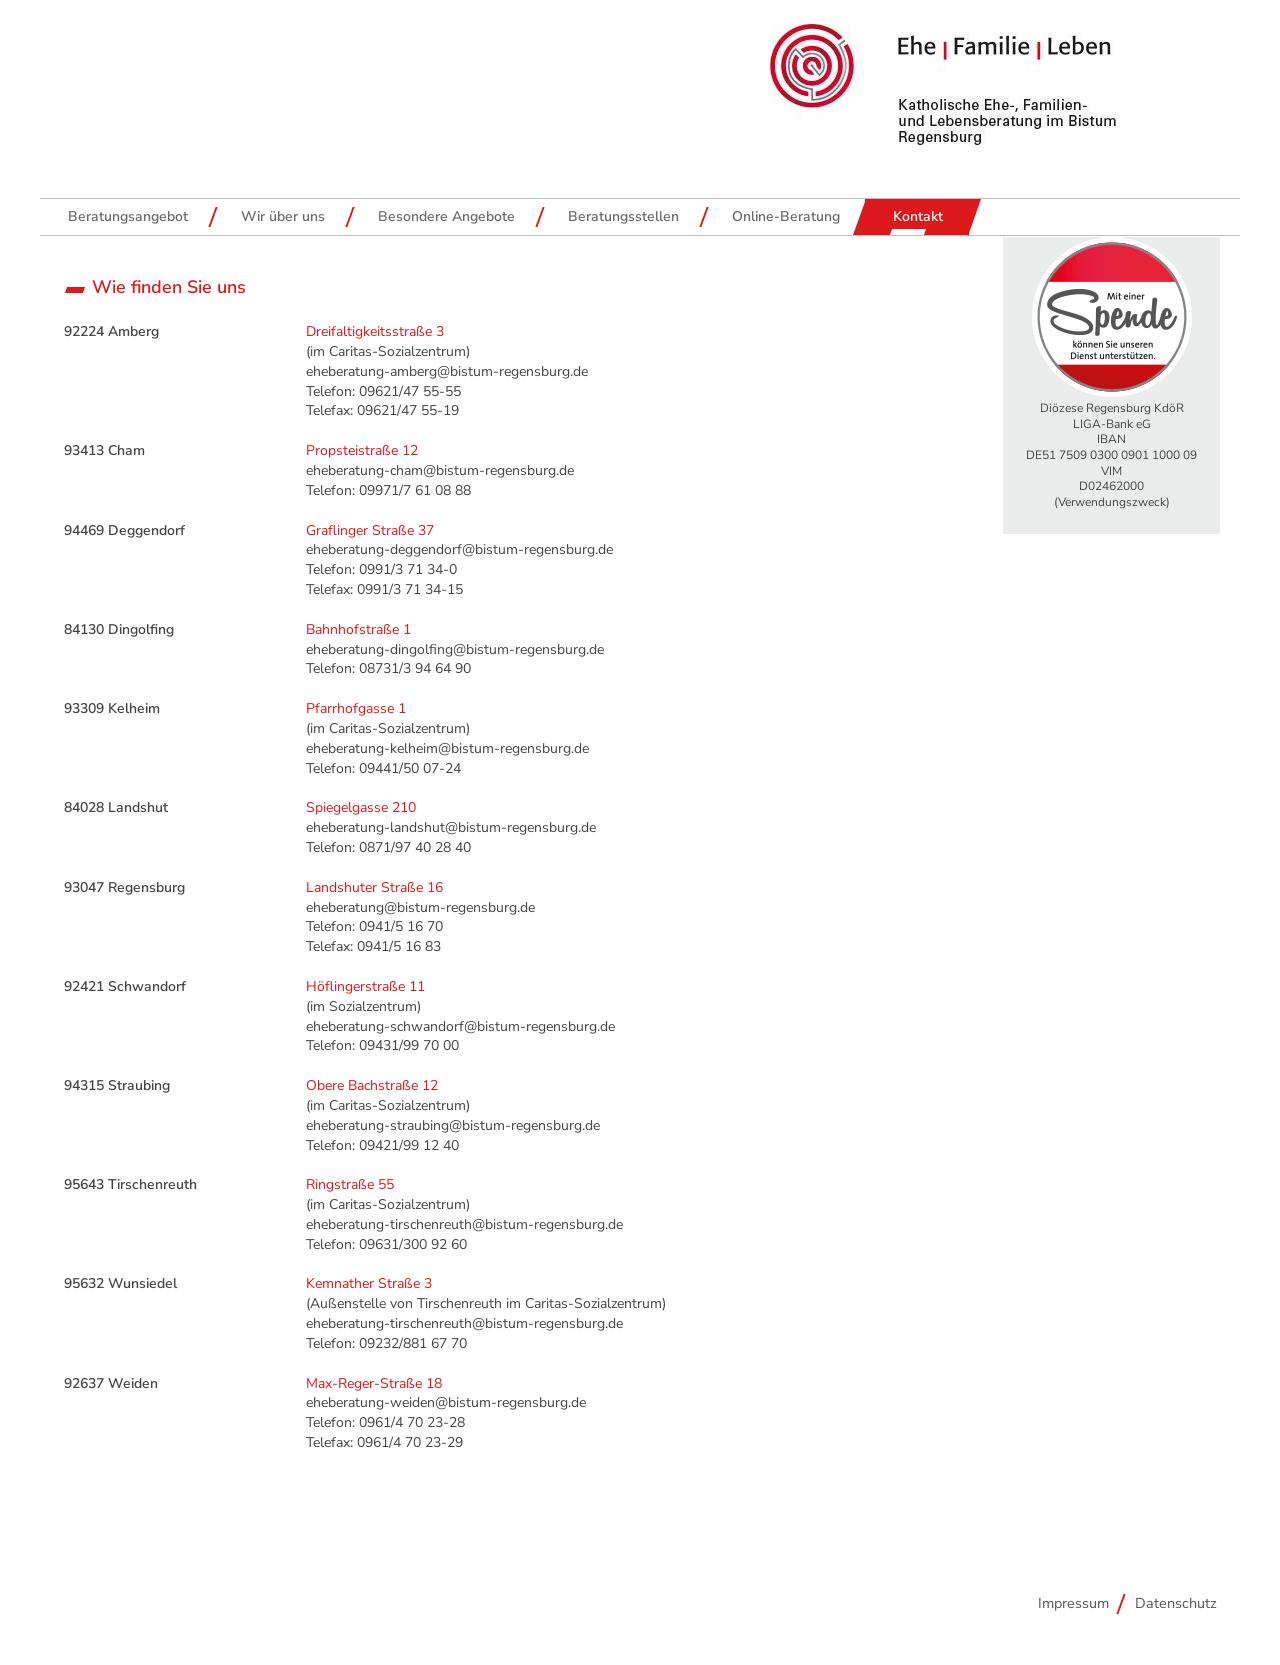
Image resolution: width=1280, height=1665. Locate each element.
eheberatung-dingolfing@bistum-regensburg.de (455, 649)
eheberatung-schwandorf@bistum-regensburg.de (460, 1026)
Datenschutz (1176, 1603)
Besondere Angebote (446, 216)
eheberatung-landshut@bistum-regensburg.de (451, 827)
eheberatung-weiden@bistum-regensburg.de (446, 1402)
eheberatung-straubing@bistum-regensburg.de (453, 1125)
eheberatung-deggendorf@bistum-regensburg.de (459, 549)
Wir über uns (283, 216)
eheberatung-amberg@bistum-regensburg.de (447, 371)
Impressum (1073, 1603)
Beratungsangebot (128, 216)
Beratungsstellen (623, 216)
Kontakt (918, 216)
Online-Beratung (786, 216)
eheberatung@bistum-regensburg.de (420, 907)
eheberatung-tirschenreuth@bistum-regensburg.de (464, 1224)
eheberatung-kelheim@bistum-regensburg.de (447, 748)
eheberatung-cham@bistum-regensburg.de (440, 470)
